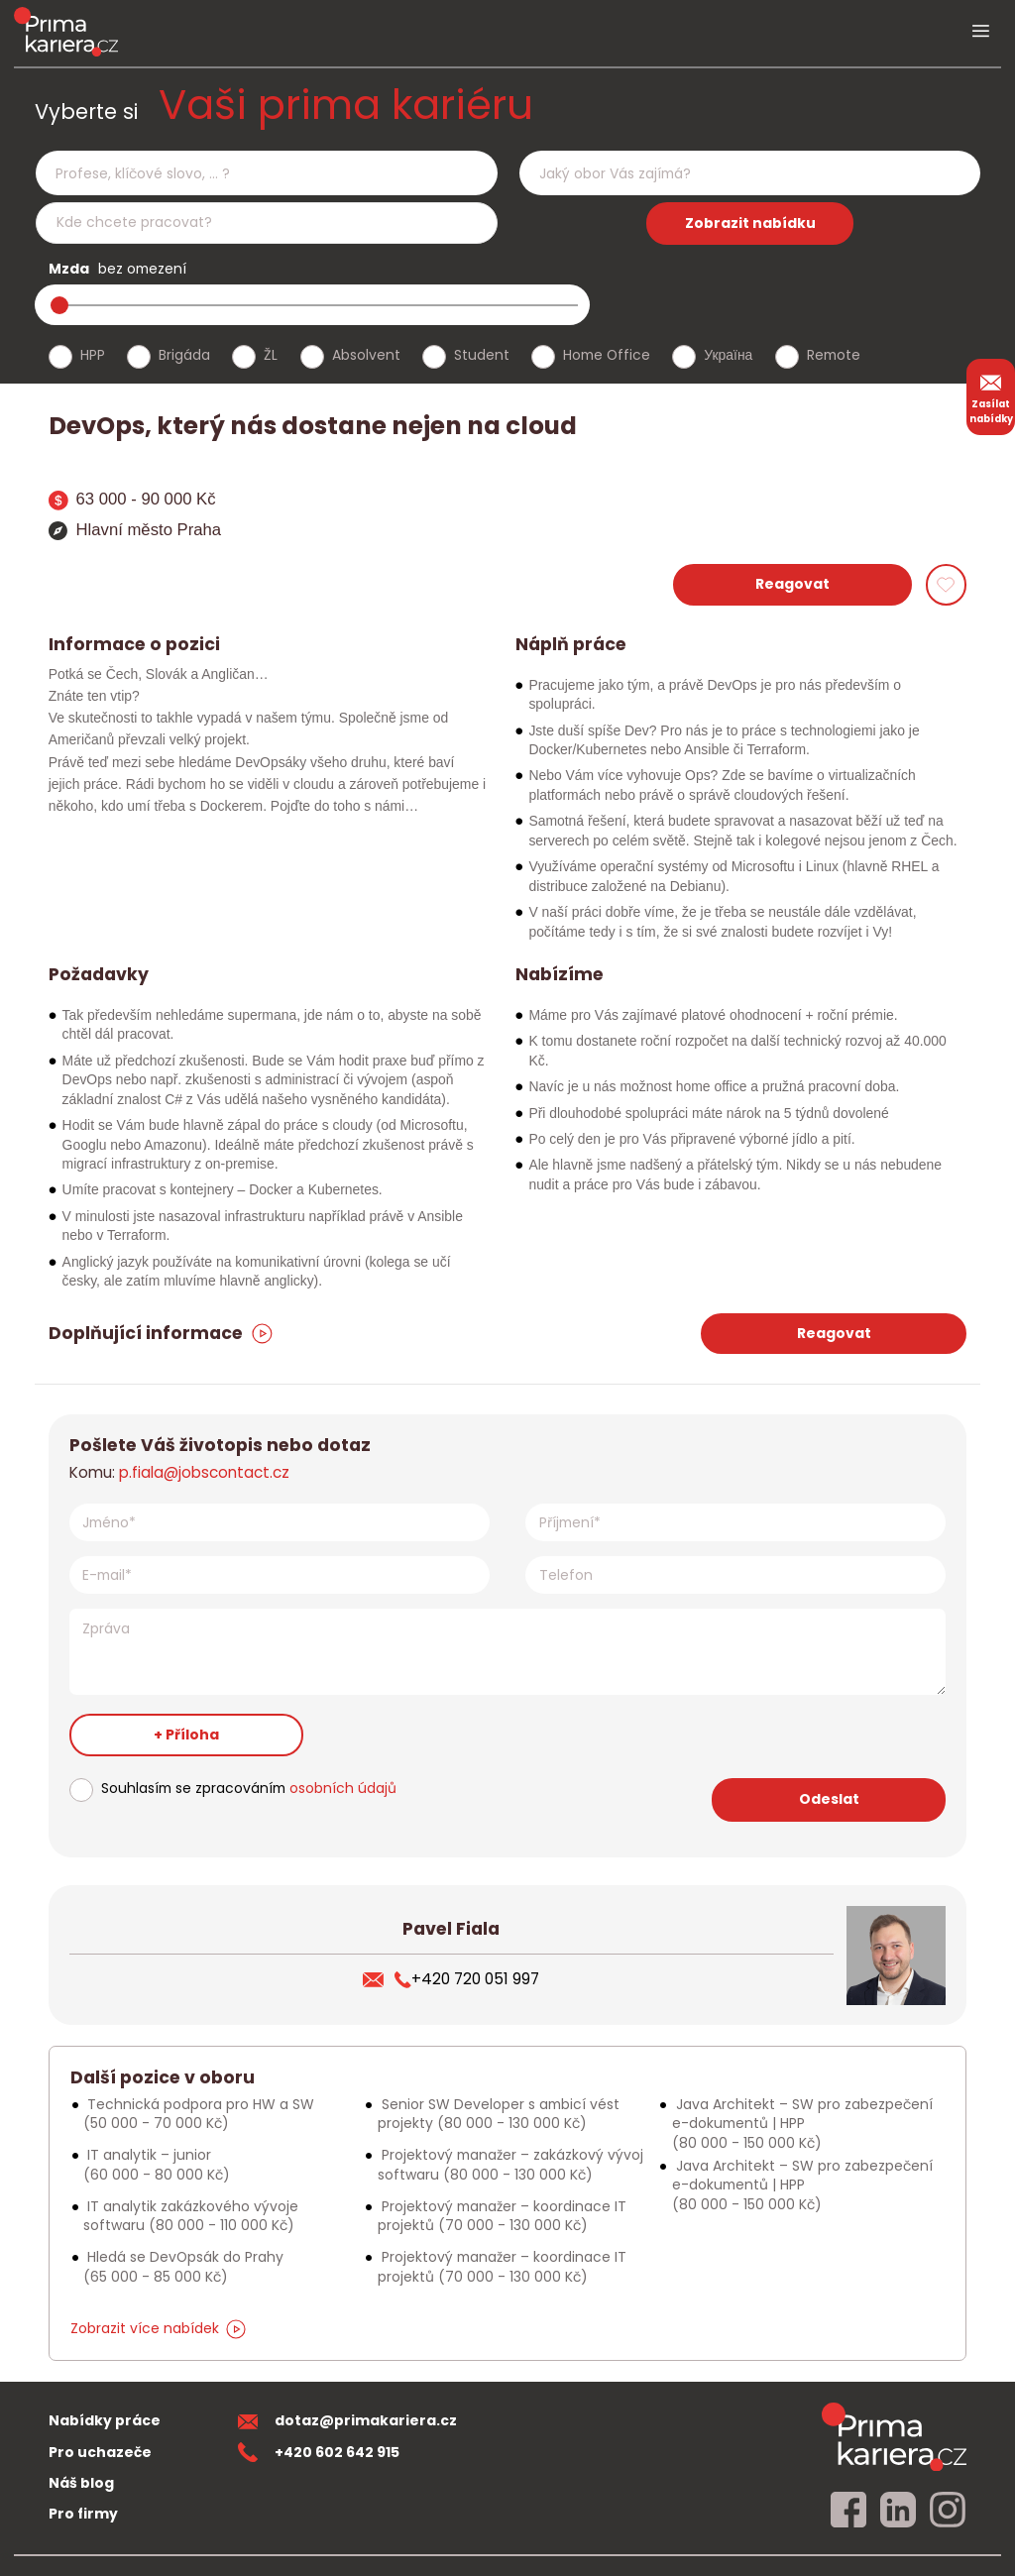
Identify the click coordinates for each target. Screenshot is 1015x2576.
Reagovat (792, 584)
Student (481, 355)
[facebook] (848, 2510)
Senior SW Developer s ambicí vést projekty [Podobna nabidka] (499, 2113)
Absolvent (366, 355)
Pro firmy (83, 2513)
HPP (92, 355)
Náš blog (81, 2483)
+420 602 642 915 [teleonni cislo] (319, 2452)
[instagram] (947, 2510)
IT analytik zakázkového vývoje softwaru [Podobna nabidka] (190, 2215)
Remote (833, 355)
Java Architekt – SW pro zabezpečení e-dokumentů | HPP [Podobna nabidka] (802, 2123)
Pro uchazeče (100, 2452)
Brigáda (184, 355)
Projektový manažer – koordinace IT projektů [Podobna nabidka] (502, 2215)
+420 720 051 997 (467, 1978)
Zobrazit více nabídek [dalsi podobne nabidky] (158, 2328)
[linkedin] (898, 2510)
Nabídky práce (105, 2420)
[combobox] (266, 173)
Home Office (606, 355)
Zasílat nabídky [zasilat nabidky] (991, 396)
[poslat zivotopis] (379, 1978)
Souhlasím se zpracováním (248, 1788)
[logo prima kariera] (66, 31)
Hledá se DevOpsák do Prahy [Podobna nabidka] (183, 2266)
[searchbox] (254, 174)
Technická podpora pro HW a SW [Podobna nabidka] (198, 2113)
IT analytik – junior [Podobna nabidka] (156, 2164)
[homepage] (894, 2435)
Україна (728, 355)
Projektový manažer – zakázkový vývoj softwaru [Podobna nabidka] (510, 2164)
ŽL (271, 355)
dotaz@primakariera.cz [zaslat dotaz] (348, 2420)
